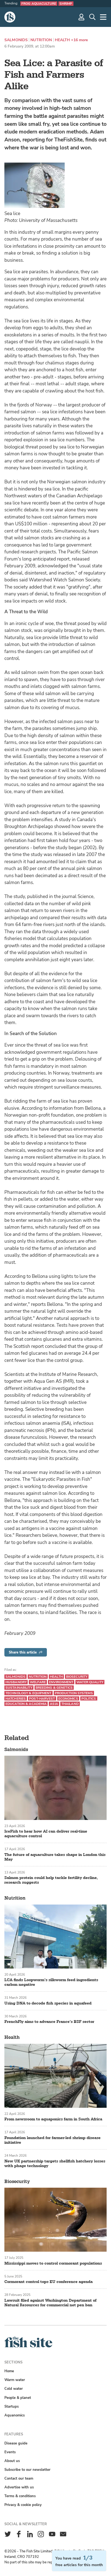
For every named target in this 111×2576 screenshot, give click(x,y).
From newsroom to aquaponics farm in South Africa (53, 2119)
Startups (11, 2406)
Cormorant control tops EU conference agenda (48, 2281)
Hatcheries (15, 1698)
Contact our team (18, 2478)
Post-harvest (42, 1698)
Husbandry (16, 1682)
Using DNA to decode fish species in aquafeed (48, 2003)
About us (12, 2460)
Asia (54, 1704)
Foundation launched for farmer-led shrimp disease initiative (52, 2140)
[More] (103, 17)
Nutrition (41, 40)
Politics (88, 1698)
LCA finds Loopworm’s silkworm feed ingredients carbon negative (51, 1982)
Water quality (89, 1682)
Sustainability (18, 1687)
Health (62, 40)
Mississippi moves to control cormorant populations (53, 2263)
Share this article (25, 1652)
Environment (61, 1682)
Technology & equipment (28, 1693)
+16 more (79, 40)
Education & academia (26, 1704)
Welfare (38, 1682)
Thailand (70, 1704)
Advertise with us (19, 2487)
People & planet (17, 2397)
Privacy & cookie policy (23, 2504)
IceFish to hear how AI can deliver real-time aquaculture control (45, 1833)
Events (10, 2452)
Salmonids (16, 40)
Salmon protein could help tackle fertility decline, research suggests (51, 1880)
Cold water (13, 2388)
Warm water (14, 2379)
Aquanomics (14, 2415)
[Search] (92, 17)
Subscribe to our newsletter (27, 2469)
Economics (68, 1698)
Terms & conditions (20, 2496)
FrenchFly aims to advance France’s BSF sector (49, 2021)
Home (9, 2371)
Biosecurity (76, 1676)
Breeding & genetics (54, 1687)
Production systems (74, 1693)
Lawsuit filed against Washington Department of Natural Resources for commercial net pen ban (50, 2302)
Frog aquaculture (38, 3)
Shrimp (65, 3)
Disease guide (15, 2443)
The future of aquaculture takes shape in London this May (55, 1857)
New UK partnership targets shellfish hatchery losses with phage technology (54, 2163)
